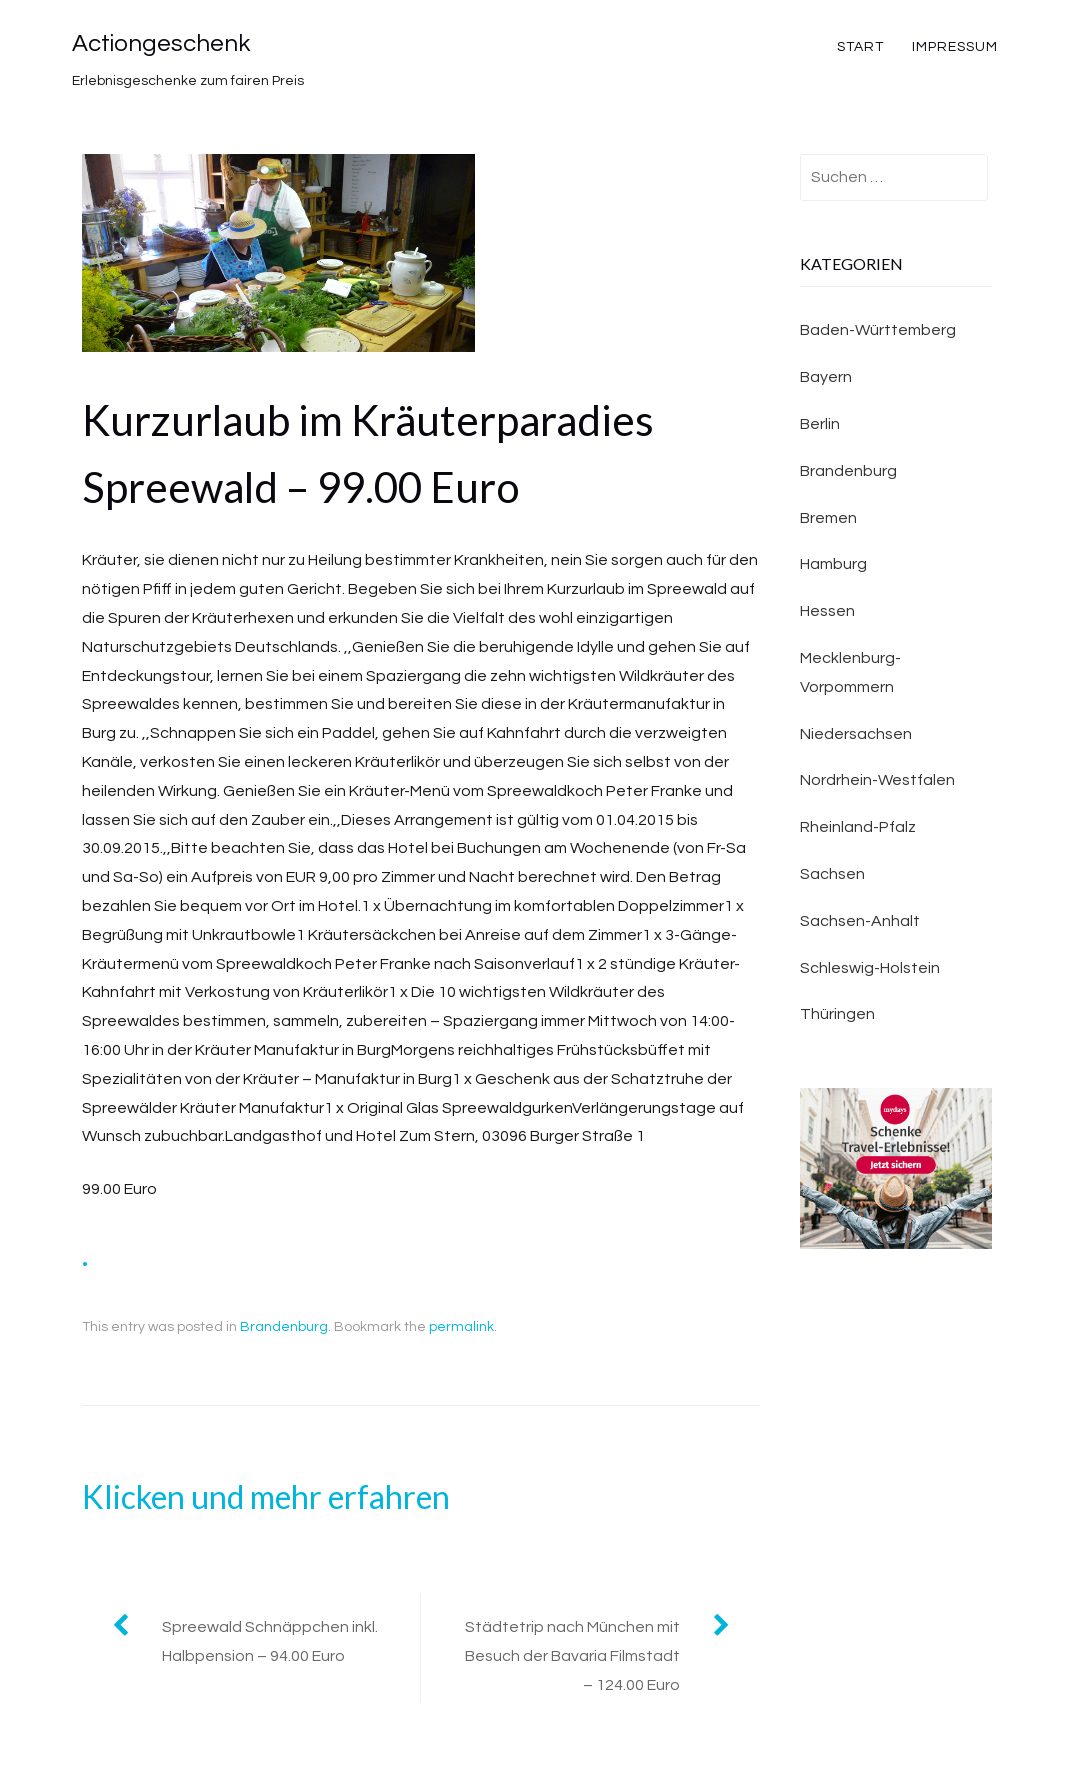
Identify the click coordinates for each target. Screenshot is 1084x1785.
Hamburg (833, 564)
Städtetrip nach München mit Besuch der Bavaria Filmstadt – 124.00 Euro (572, 1656)
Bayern (826, 377)
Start (860, 47)
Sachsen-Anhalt (860, 921)
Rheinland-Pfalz (858, 827)
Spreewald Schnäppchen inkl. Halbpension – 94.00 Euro (270, 1641)
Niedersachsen (856, 734)
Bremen (828, 518)
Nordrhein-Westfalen (877, 780)
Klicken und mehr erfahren (266, 1496)
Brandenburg (284, 1327)
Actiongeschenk (161, 43)
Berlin (820, 424)
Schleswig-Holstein (870, 968)
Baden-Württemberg (878, 330)
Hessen (827, 611)
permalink (461, 1327)
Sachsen (832, 874)
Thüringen (837, 1014)
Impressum (955, 47)
